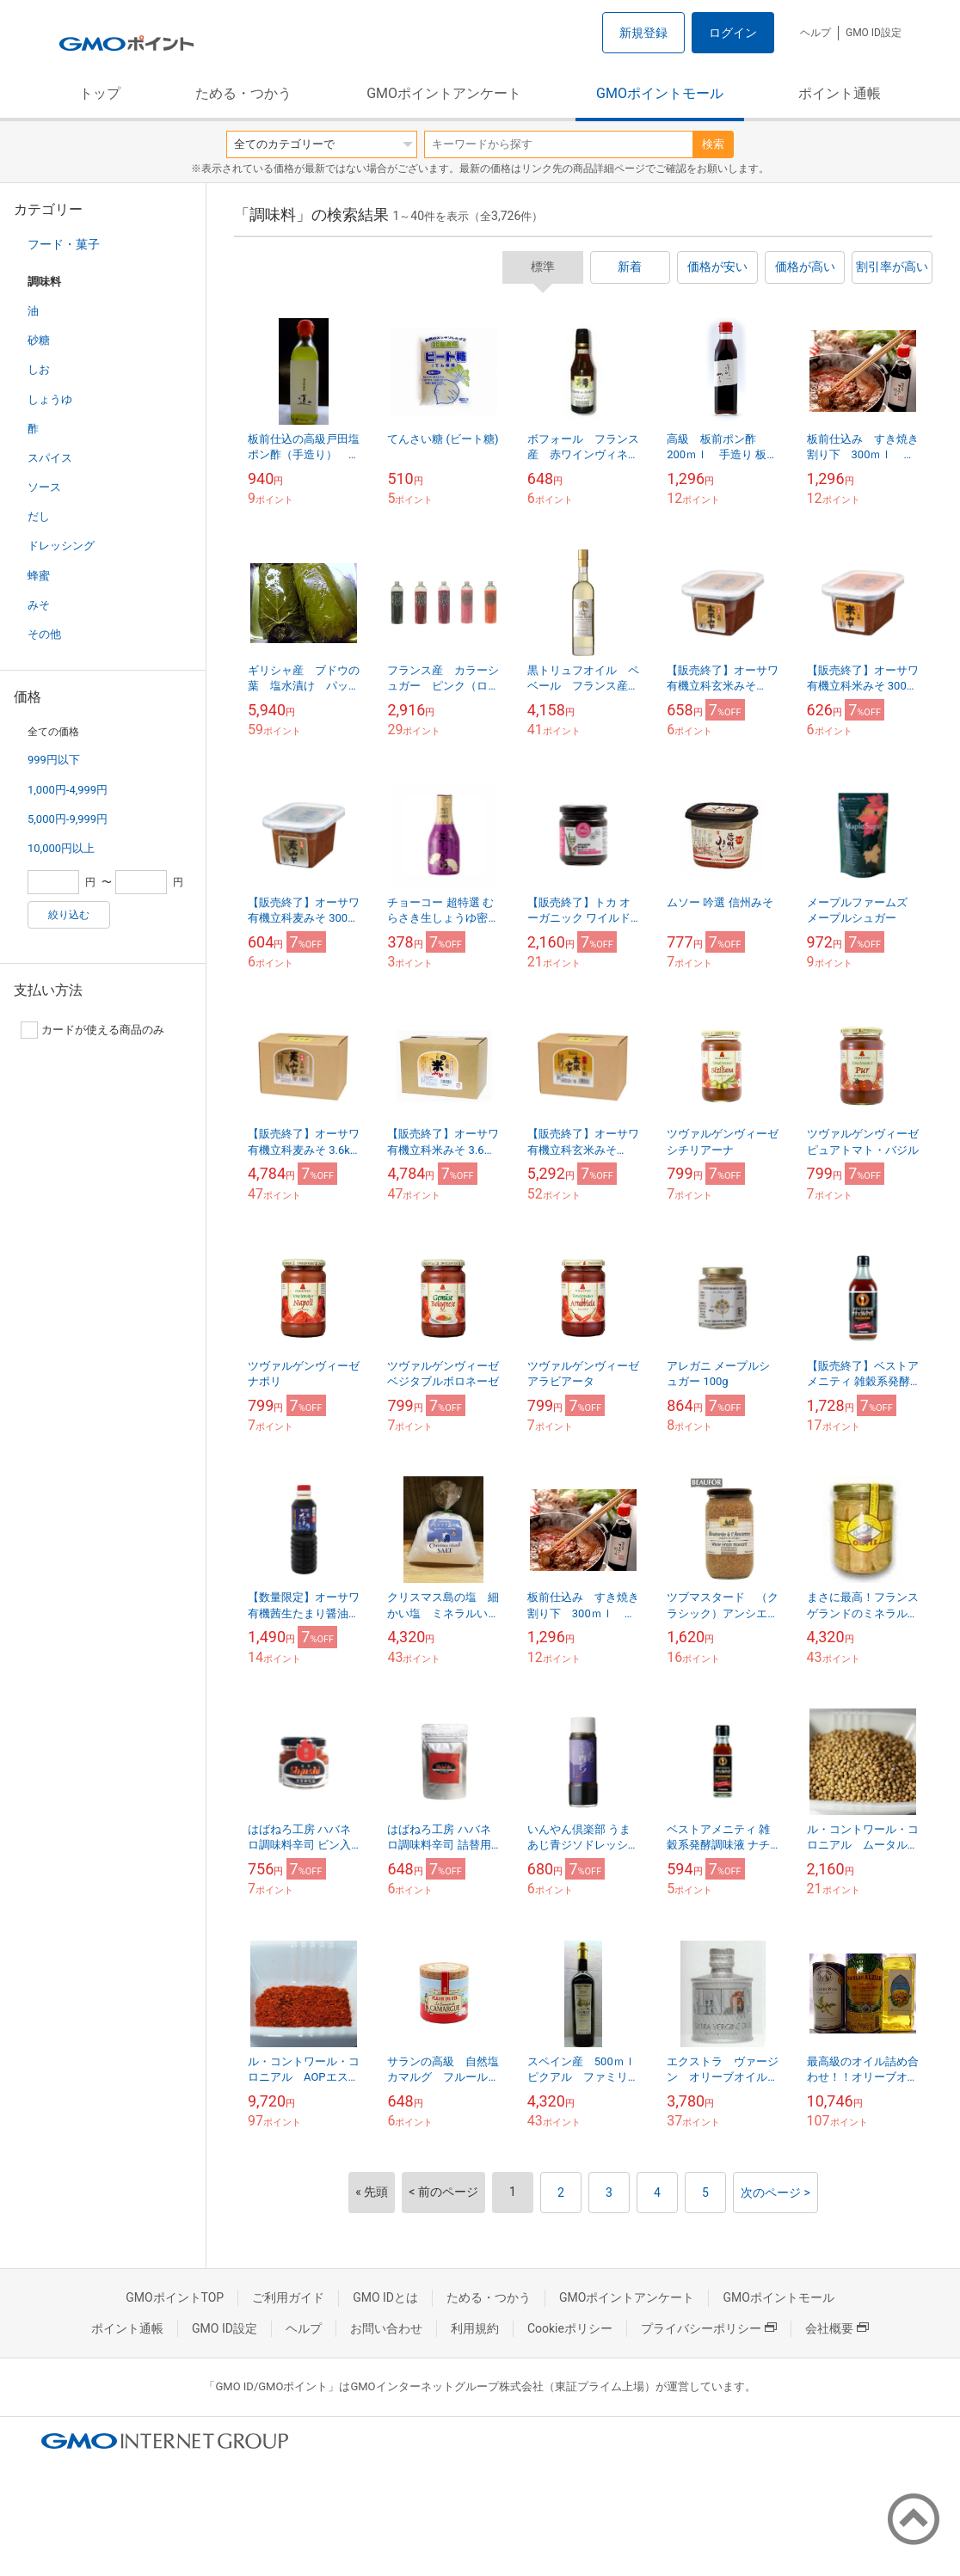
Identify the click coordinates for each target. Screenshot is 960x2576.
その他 (44, 634)
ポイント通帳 (839, 93)
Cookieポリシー (569, 2328)
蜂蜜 (39, 575)
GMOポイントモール (659, 93)
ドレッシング (61, 545)
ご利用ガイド (288, 2297)
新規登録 (643, 33)
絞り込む (68, 915)
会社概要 (837, 2328)
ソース (44, 487)
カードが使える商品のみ (92, 1030)
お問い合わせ (386, 2328)
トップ (99, 93)
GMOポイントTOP (175, 2297)
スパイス (50, 457)
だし (39, 516)
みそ (39, 604)
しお (39, 369)
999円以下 (54, 759)
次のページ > (775, 2192)
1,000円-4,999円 (68, 789)
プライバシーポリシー (709, 2328)
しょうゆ (50, 399)
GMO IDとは (385, 2297)
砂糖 (39, 340)
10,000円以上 (61, 848)
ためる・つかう (243, 93)
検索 (713, 144)
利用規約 (475, 2328)
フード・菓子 (64, 244)
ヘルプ (815, 33)
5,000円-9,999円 (68, 819)
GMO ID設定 (874, 33)
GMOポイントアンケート (443, 93)
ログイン (733, 33)
